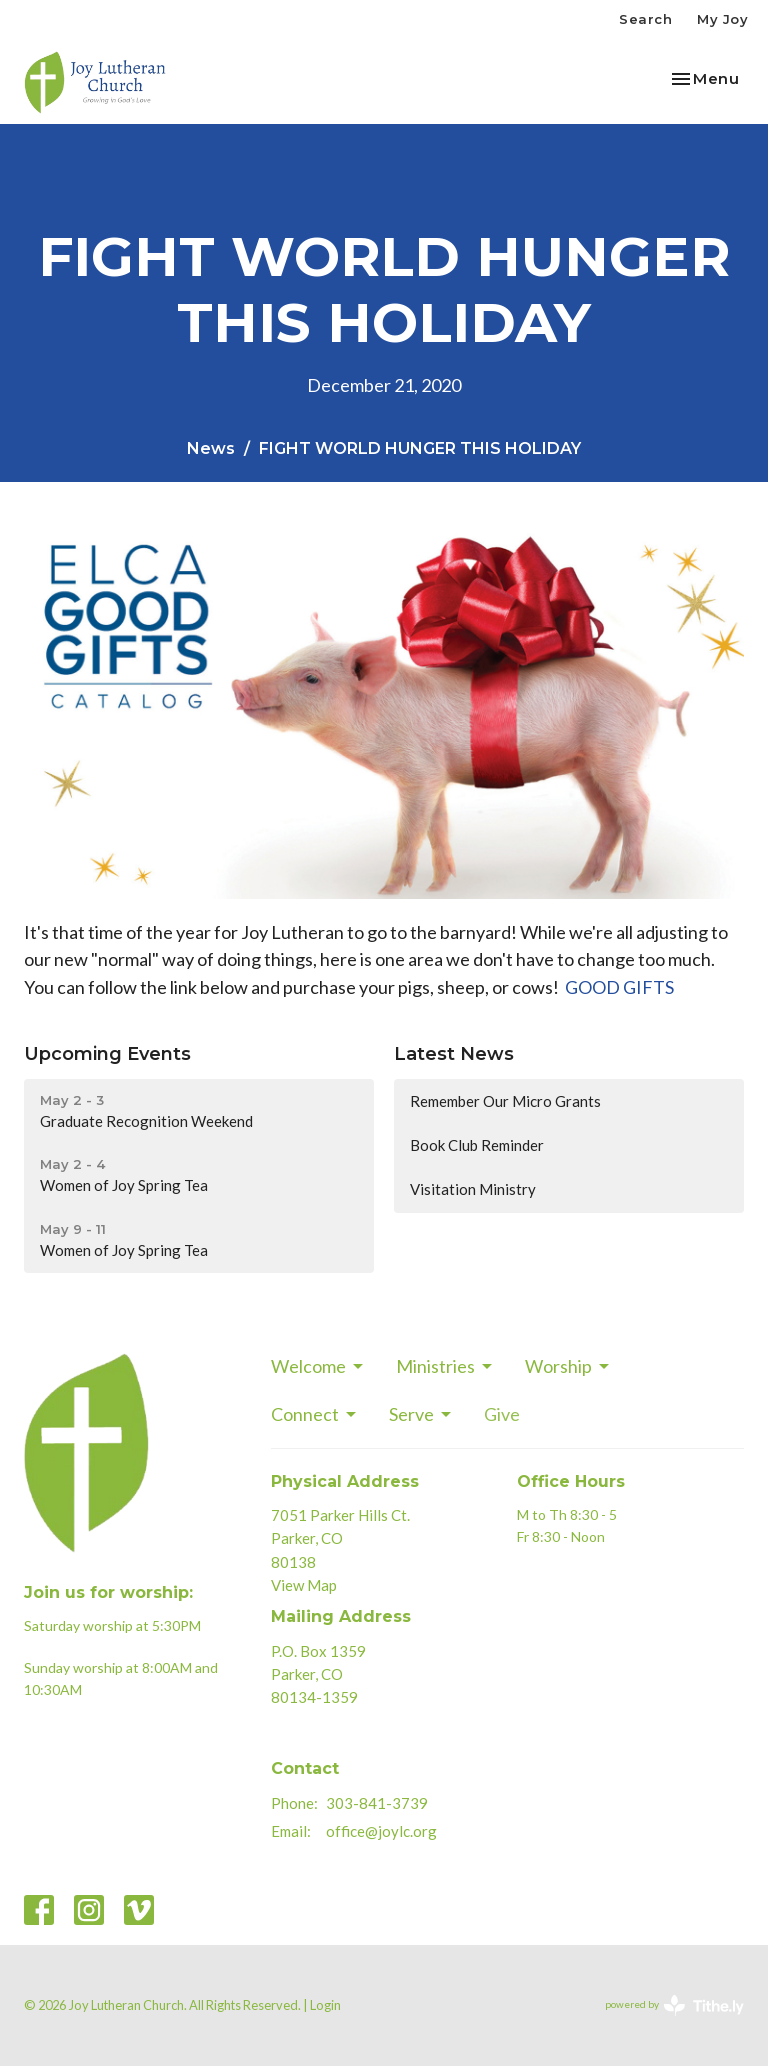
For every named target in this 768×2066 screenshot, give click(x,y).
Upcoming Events (107, 1054)
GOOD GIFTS (619, 987)
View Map (304, 1585)
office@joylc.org (381, 1831)
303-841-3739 (377, 1803)
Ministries (445, 1366)
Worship (568, 1366)
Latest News (454, 1054)
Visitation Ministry (473, 1189)
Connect (315, 1414)
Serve (421, 1414)
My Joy (722, 19)
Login (325, 2005)
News (211, 448)
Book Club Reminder (477, 1145)
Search (645, 19)
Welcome (318, 1366)
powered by (674, 2005)
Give (502, 1414)
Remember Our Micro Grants (505, 1101)
